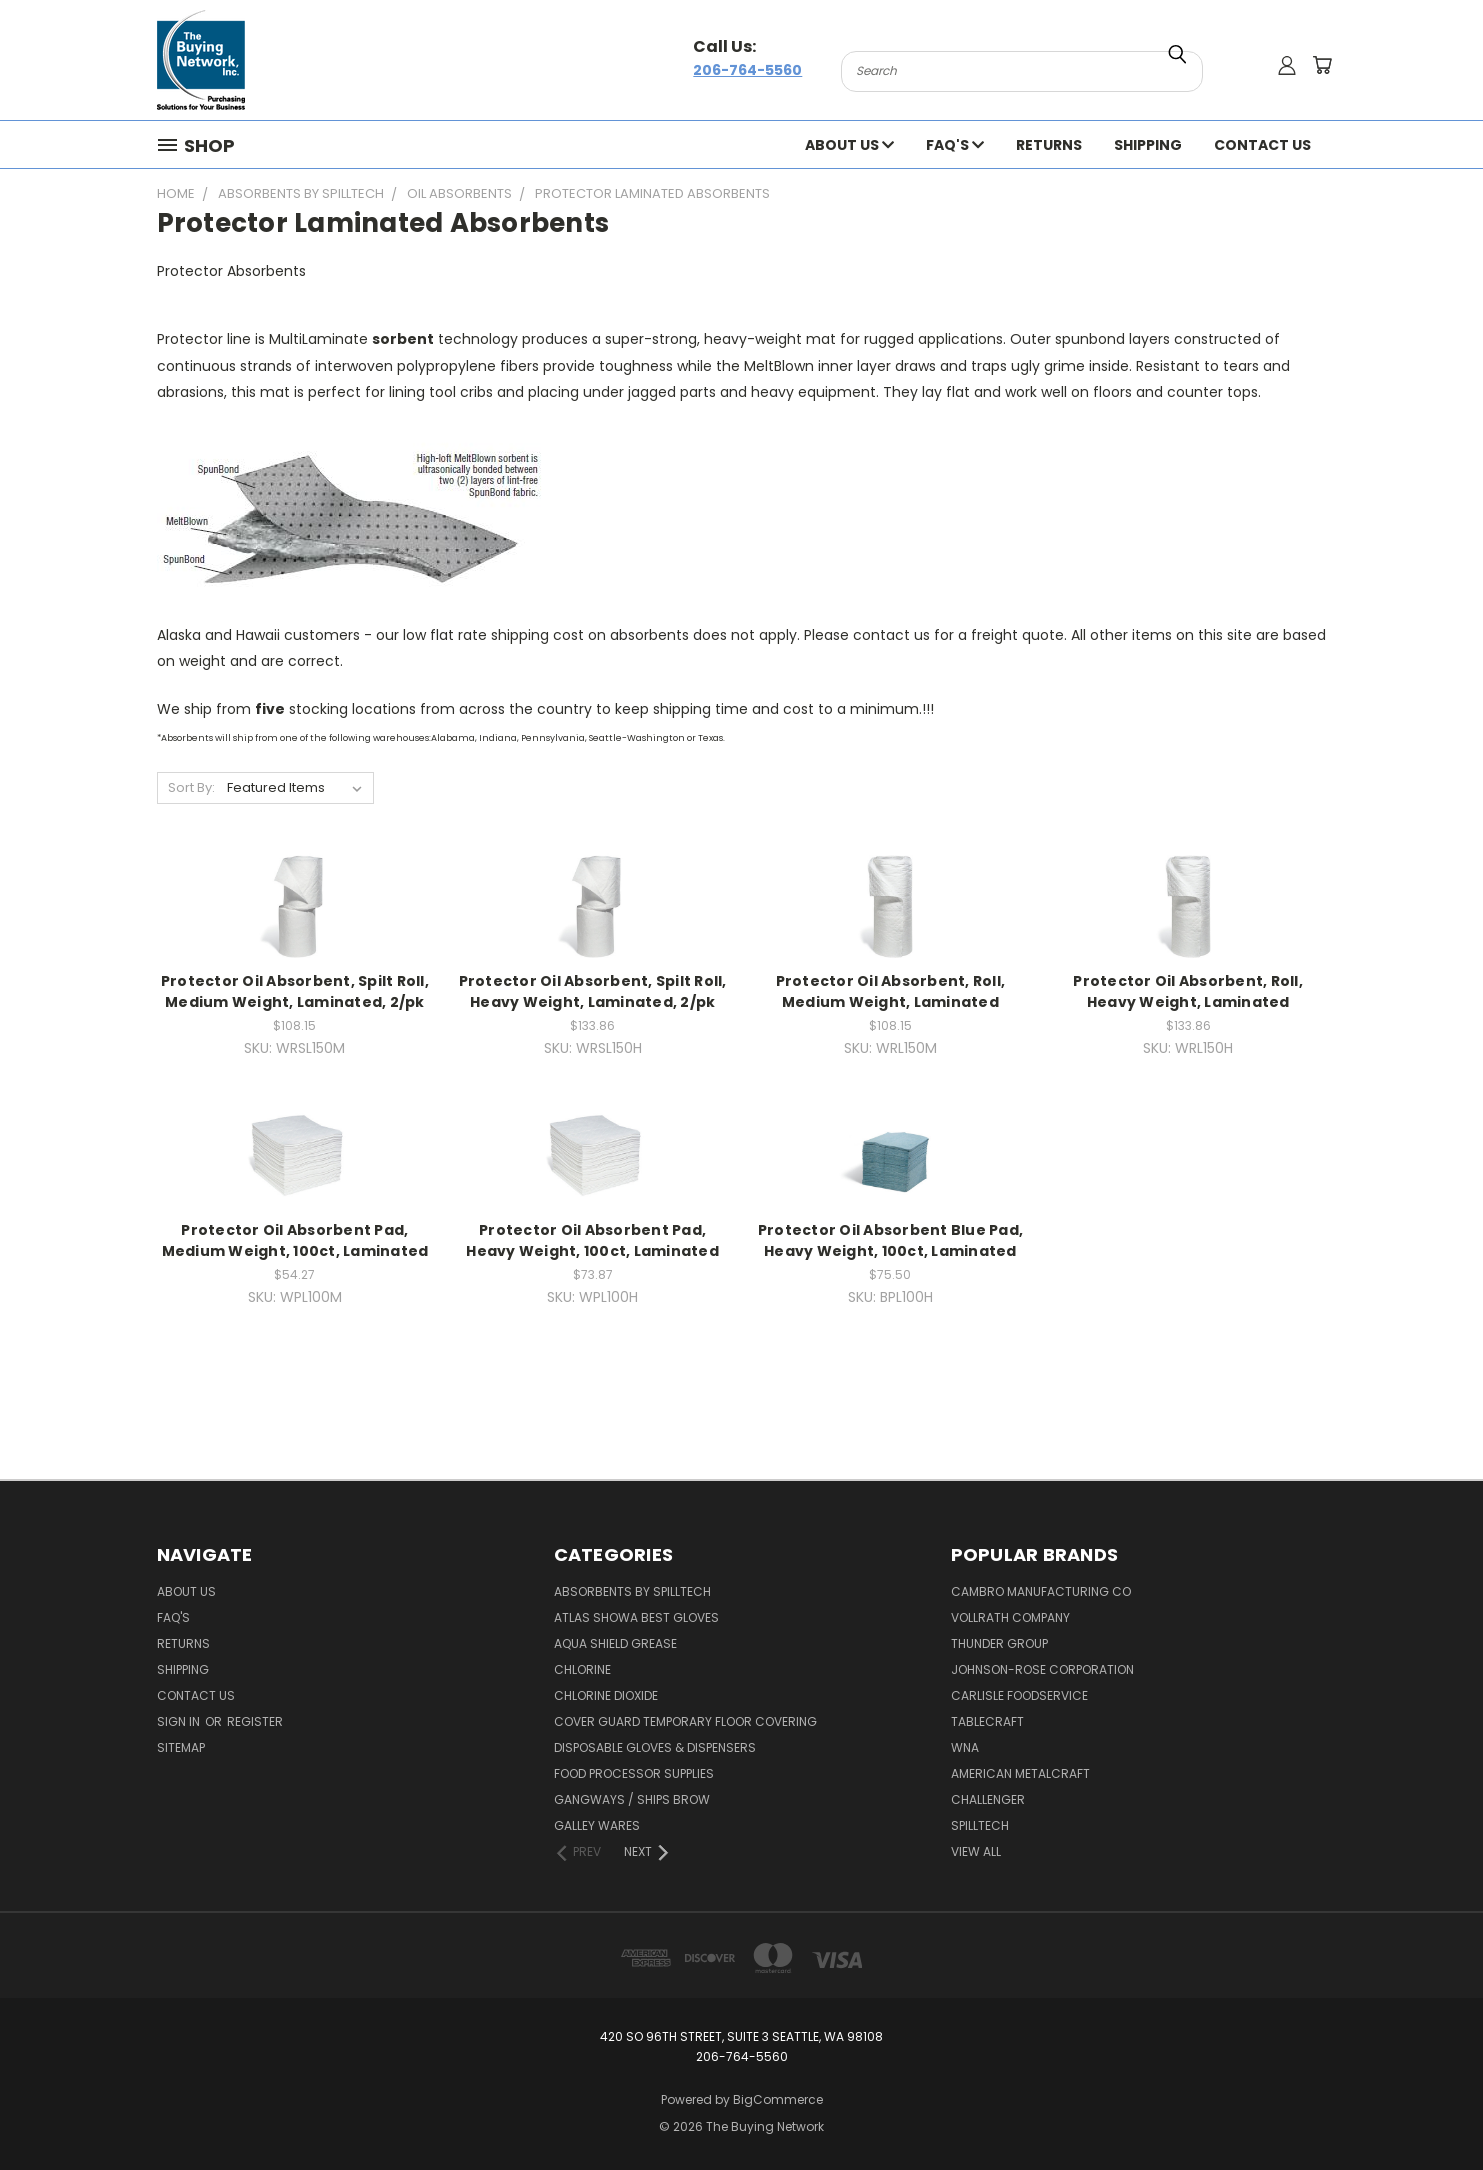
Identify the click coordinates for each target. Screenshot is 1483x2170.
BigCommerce (778, 2099)
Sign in (180, 1721)
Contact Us (1262, 145)
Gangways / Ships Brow (632, 1799)
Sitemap (181, 1747)
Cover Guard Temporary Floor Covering (685, 1721)
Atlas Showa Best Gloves (636, 1617)
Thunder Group (999, 1643)
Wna (965, 1747)
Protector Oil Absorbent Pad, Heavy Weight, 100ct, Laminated (592, 1240)
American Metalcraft (1020, 1773)
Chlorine (582, 1669)
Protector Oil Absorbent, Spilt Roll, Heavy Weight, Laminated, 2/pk (593, 991)
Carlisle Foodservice (1019, 1695)
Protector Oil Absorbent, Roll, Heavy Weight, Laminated (1188, 991)
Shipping (1148, 145)
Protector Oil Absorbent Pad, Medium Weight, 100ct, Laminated (295, 1240)
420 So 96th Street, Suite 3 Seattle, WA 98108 (741, 2036)
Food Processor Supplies (634, 1773)
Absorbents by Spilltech (632, 1591)
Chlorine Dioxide (606, 1695)
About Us (849, 145)
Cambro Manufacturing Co (1041, 1591)
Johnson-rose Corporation (1042, 1669)
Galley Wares (597, 1825)
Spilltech (980, 1825)
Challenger (988, 1799)
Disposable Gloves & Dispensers (655, 1747)
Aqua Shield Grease (615, 1643)
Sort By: (191, 787)
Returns (1049, 145)
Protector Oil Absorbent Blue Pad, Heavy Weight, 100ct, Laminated (890, 1240)
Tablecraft (987, 1721)
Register (255, 1721)
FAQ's (955, 145)
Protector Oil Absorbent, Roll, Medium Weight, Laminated (891, 991)
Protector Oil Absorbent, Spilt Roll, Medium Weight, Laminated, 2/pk (295, 991)
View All (976, 1851)
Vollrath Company (1010, 1617)
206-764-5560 (747, 70)
